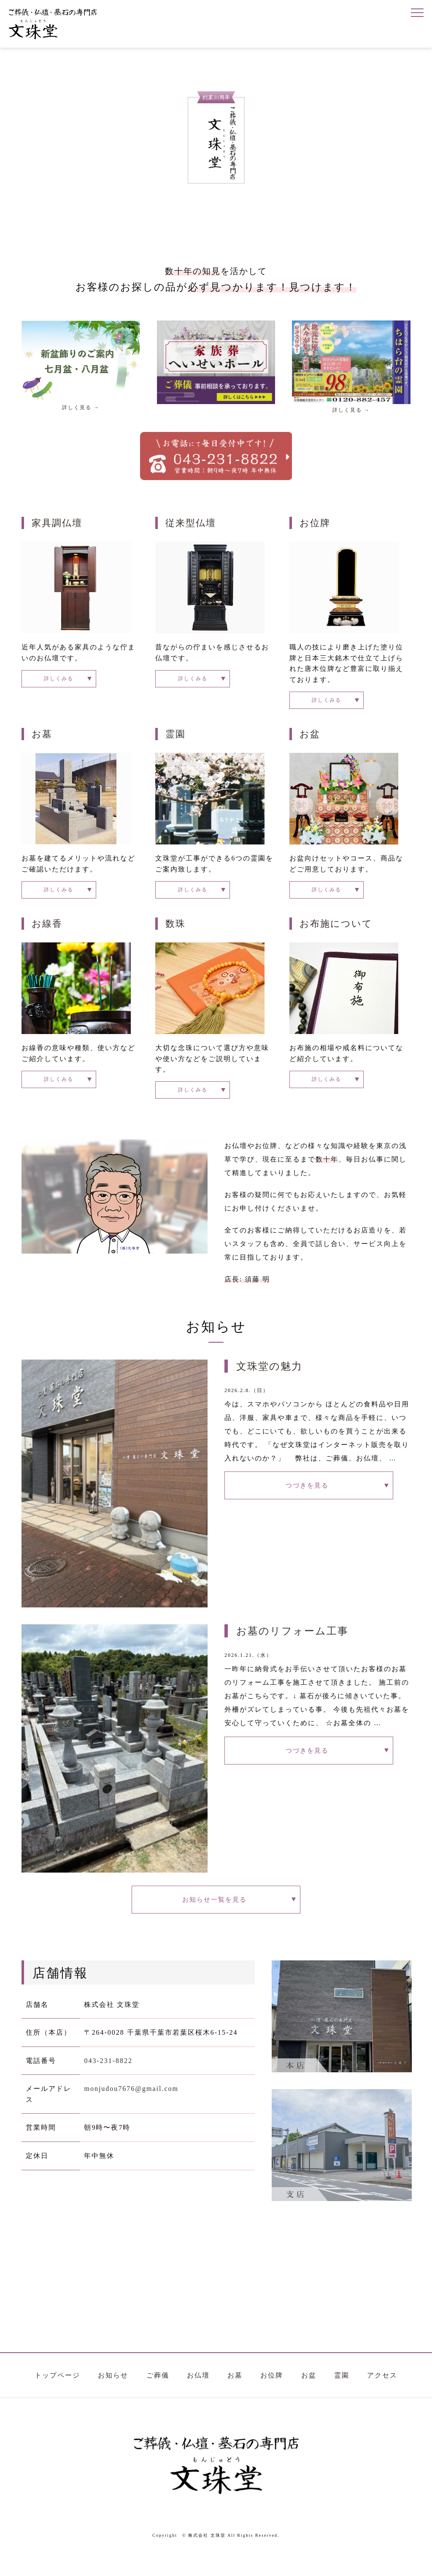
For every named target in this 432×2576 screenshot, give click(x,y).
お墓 (42, 738)
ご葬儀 (157, 2395)
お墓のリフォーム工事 (292, 1643)
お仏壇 (198, 2395)
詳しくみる (49, 680)
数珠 (175, 931)
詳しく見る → (81, 407)
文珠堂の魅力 (269, 1378)
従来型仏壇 (190, 523)
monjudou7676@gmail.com (131, 2109)
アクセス (382, 2395)
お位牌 (315, 523)
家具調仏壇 (57, 523)
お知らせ (113, 2395)
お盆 (310, 738)
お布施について (336, 931)
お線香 (47, 931)
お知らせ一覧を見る (216, 1915)
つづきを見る (309, 1499)
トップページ (57, 2395)
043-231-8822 (108, 2081)
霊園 (175, 738)
